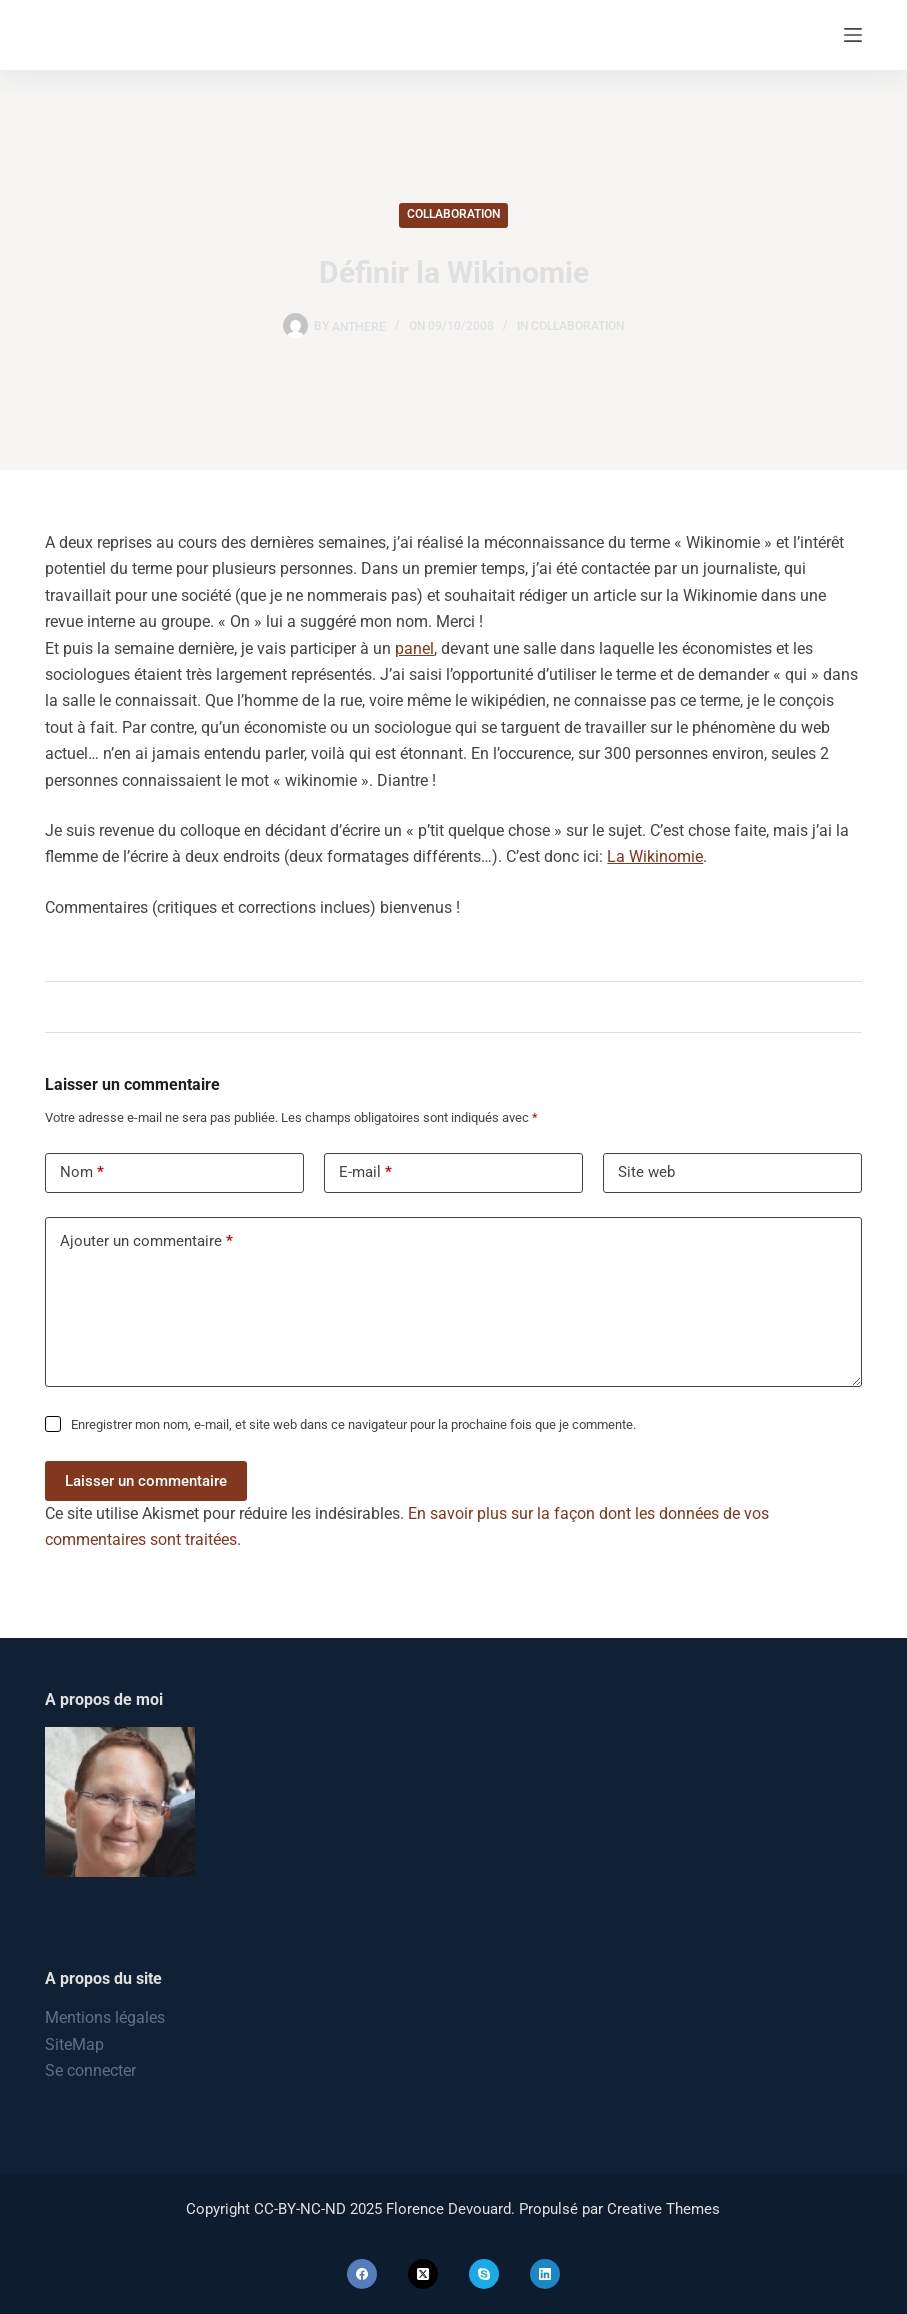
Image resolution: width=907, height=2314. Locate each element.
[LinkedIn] (545, 2274)
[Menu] (853, 35)
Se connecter (90, 2070)
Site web (646, 1172)
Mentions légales (105, 2017)
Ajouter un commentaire (146, 1241)
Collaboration (453, 214)
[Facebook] (362, 2274)
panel (414, 648)
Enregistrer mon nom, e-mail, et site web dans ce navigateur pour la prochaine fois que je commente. (353, 1424)
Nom (82, 1172)
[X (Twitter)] (423, 2274)
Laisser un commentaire (146, 1481)
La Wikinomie (655, 856)
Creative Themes (663, 2209)
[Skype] (484, 2274)
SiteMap (74, 2044)
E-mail (365, 1172)
